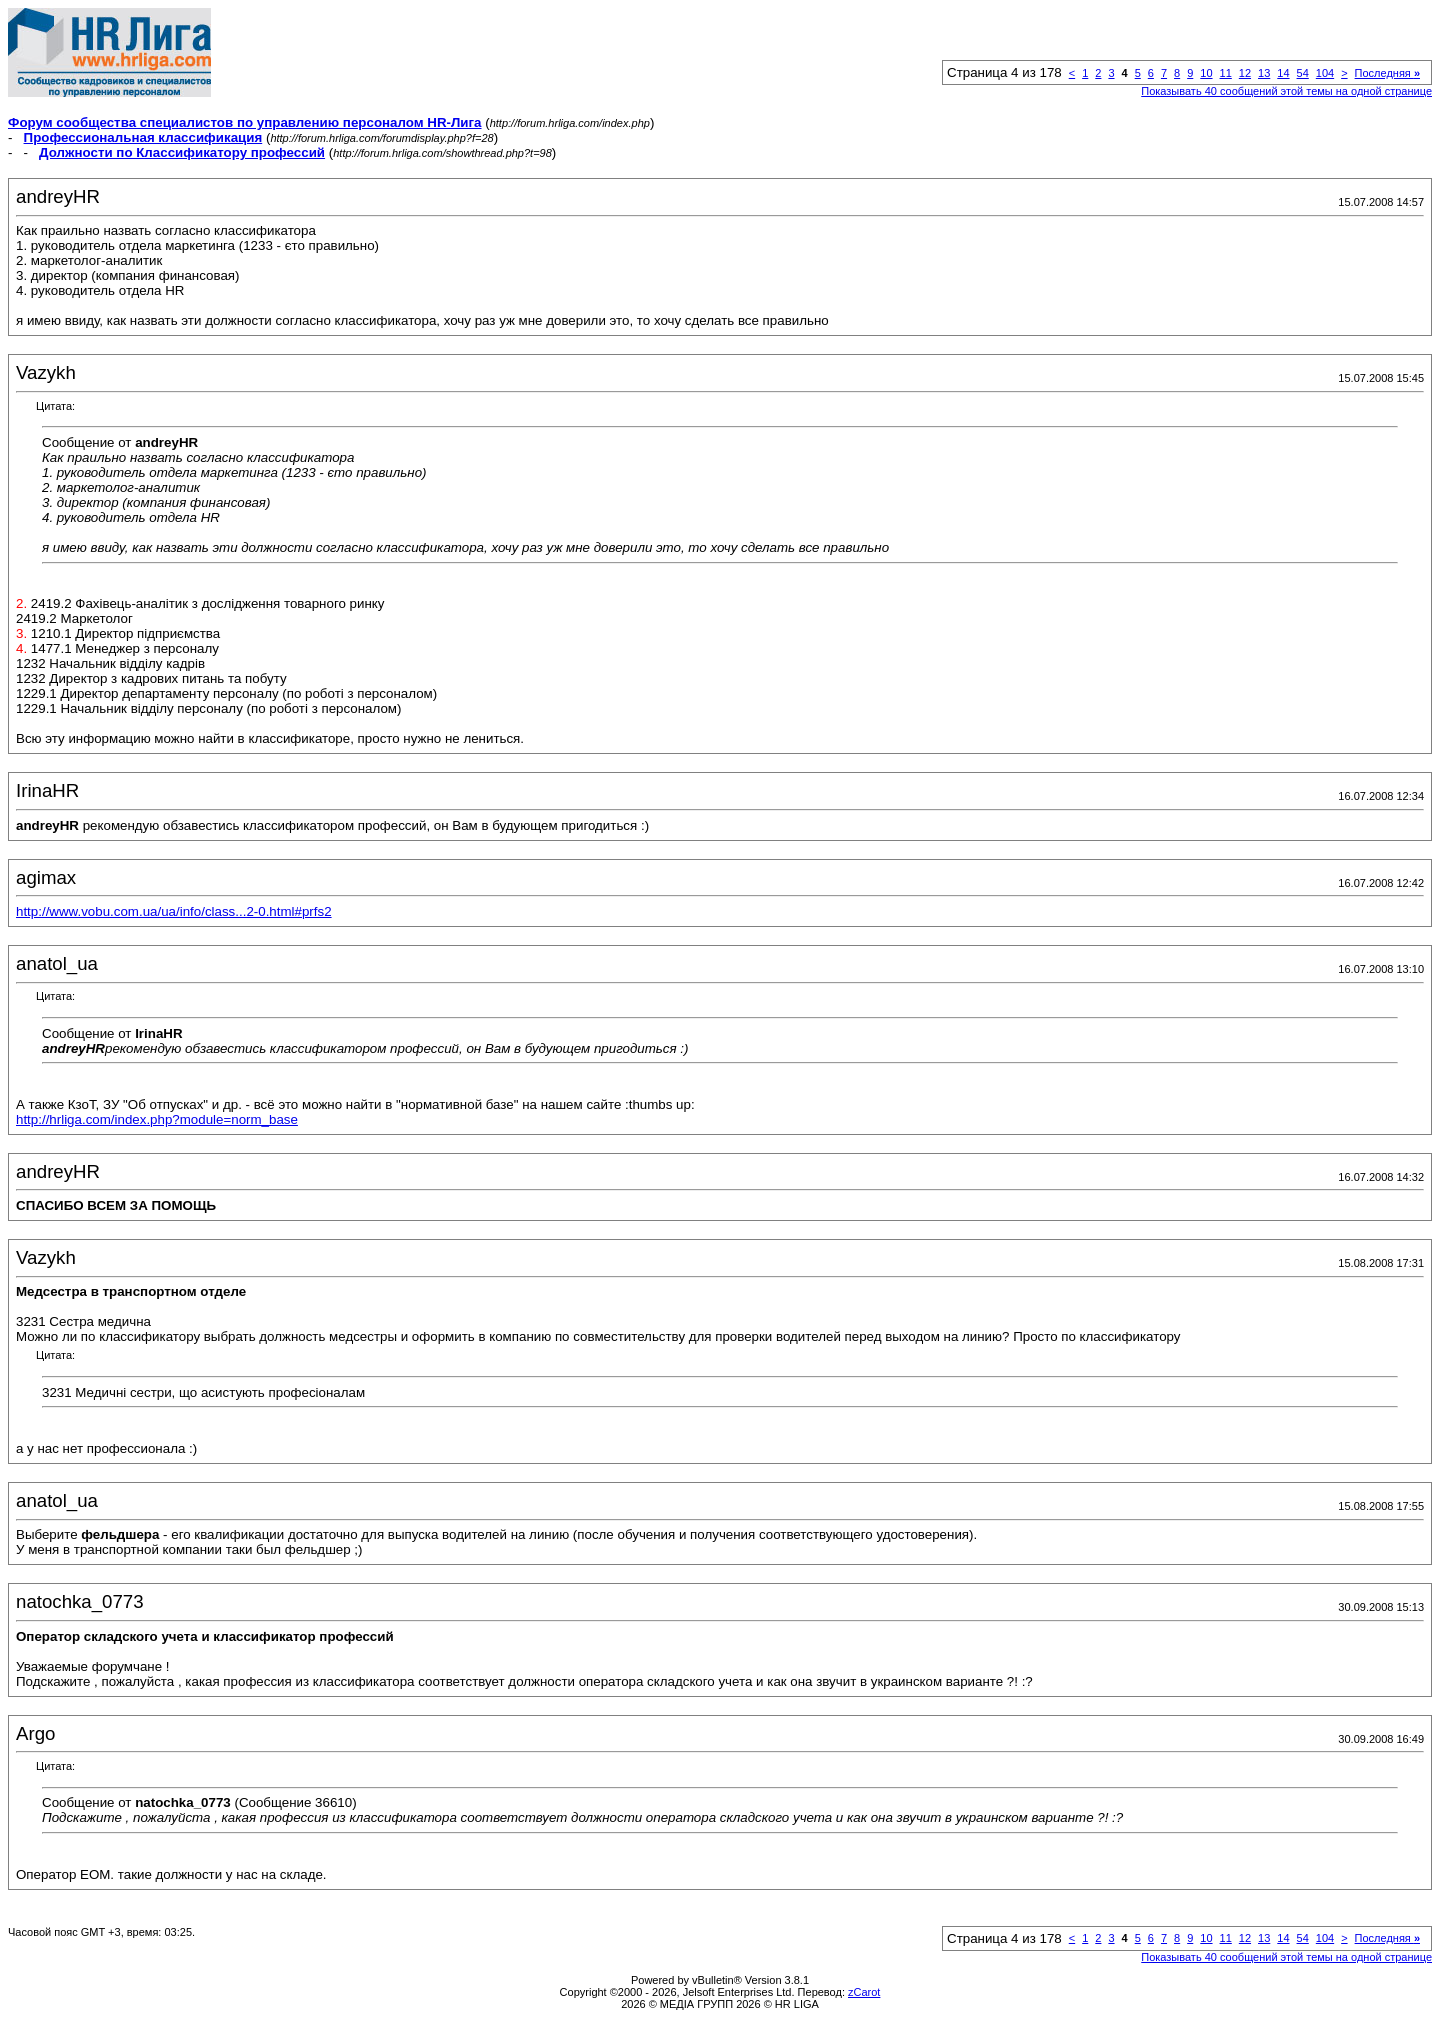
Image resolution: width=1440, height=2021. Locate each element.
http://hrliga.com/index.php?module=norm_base (157, 1119)
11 (1226, 73)
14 (1283, 73)
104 (1325, 73)
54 (1303, 73)
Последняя (1387, 73)
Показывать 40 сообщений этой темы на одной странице (1286, 91)
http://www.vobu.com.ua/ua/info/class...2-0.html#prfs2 (174, 911)
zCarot (864, 1992)
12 (1245, 73)
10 (1206, 73)
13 (1264, 73)
